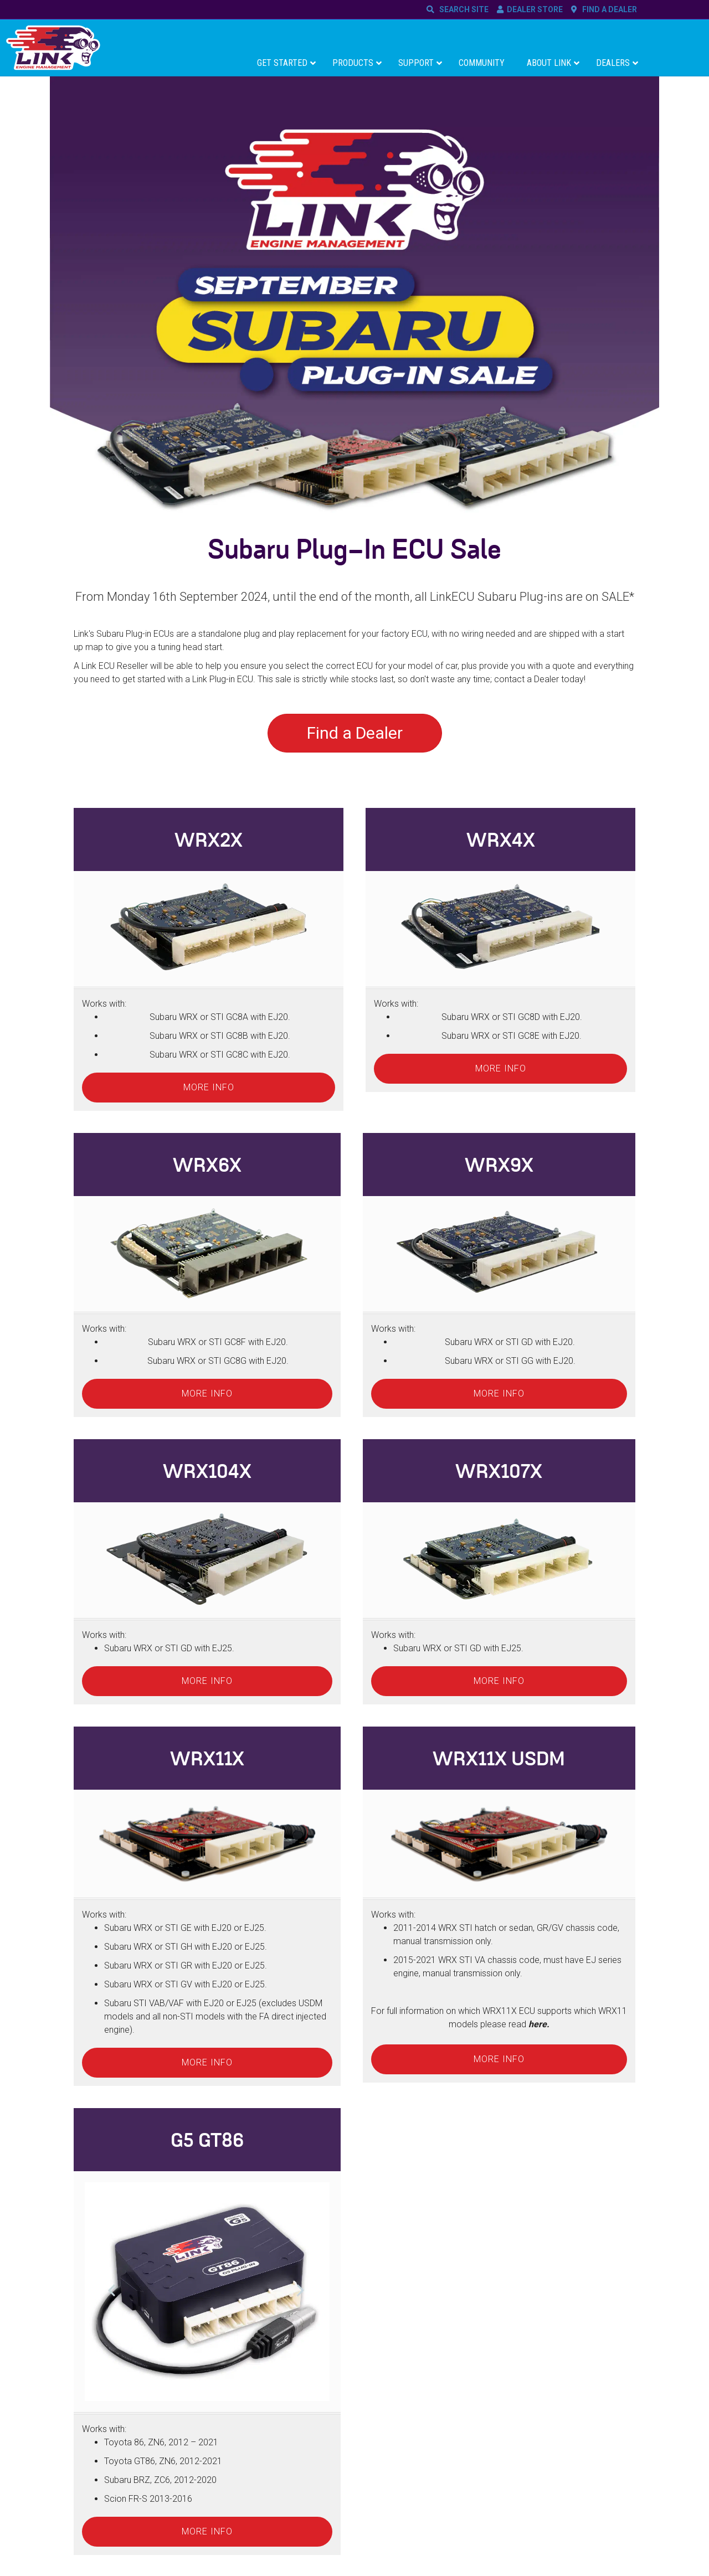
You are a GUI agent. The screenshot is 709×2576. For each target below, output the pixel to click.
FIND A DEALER (608, 9)
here (537, 2024)
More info (208, 1087)
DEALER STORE (535, 9)
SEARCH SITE (462, 9)
